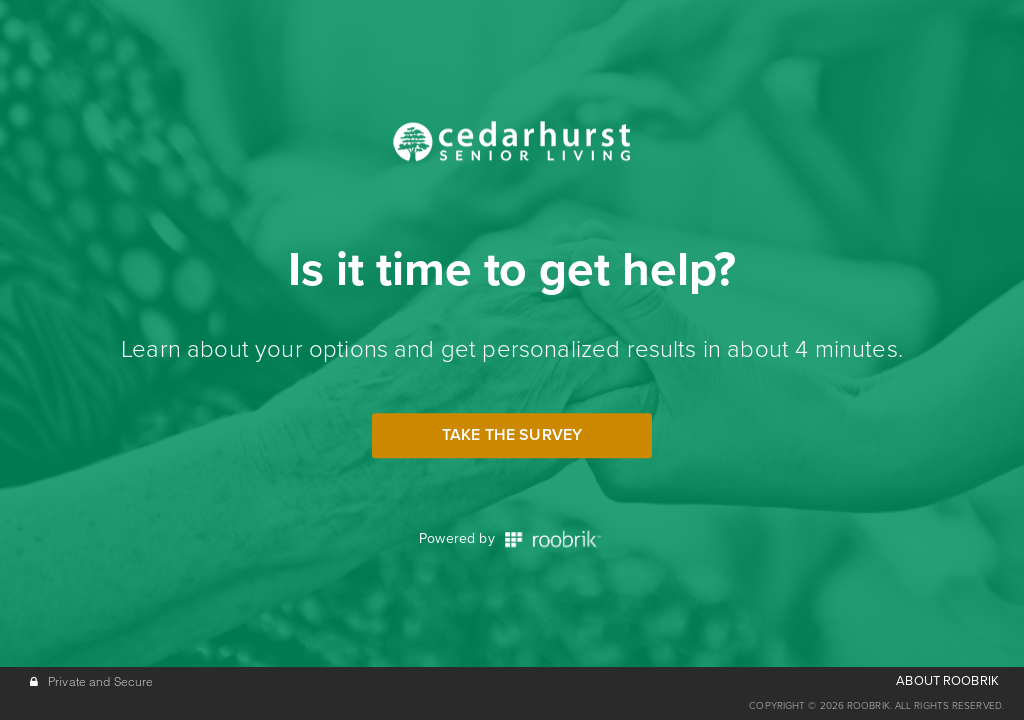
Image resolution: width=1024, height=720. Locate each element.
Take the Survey (512, 435)
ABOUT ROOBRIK (947, 681)
